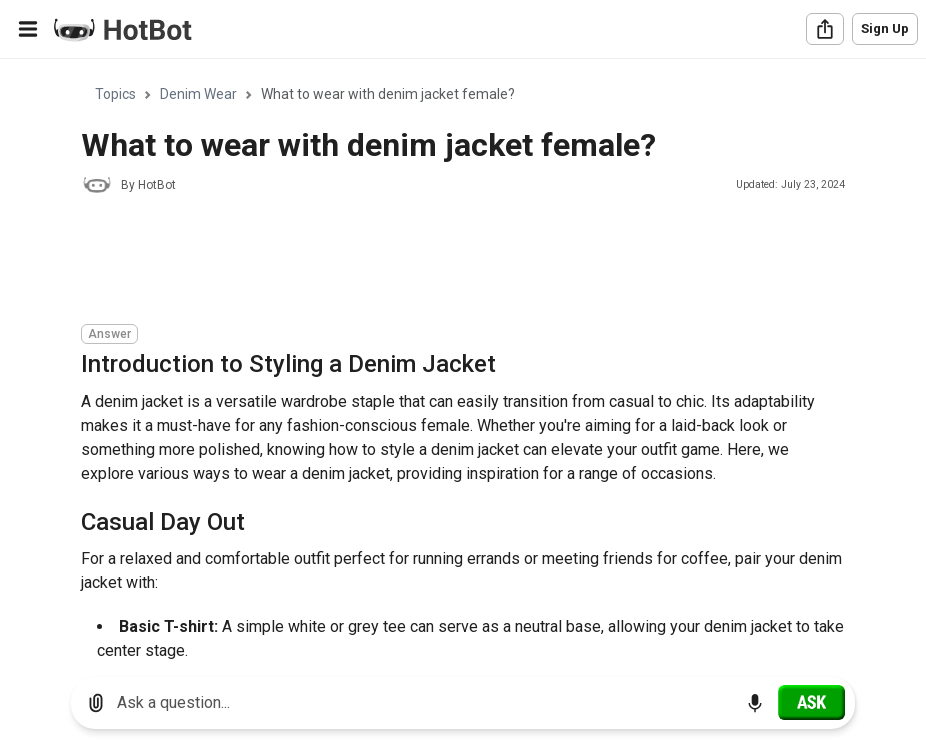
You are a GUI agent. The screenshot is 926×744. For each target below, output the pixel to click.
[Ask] (811, 702)
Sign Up (885, 28)
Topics (115, 94)
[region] (463, 360)
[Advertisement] (445, 262)
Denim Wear (198, 94)
